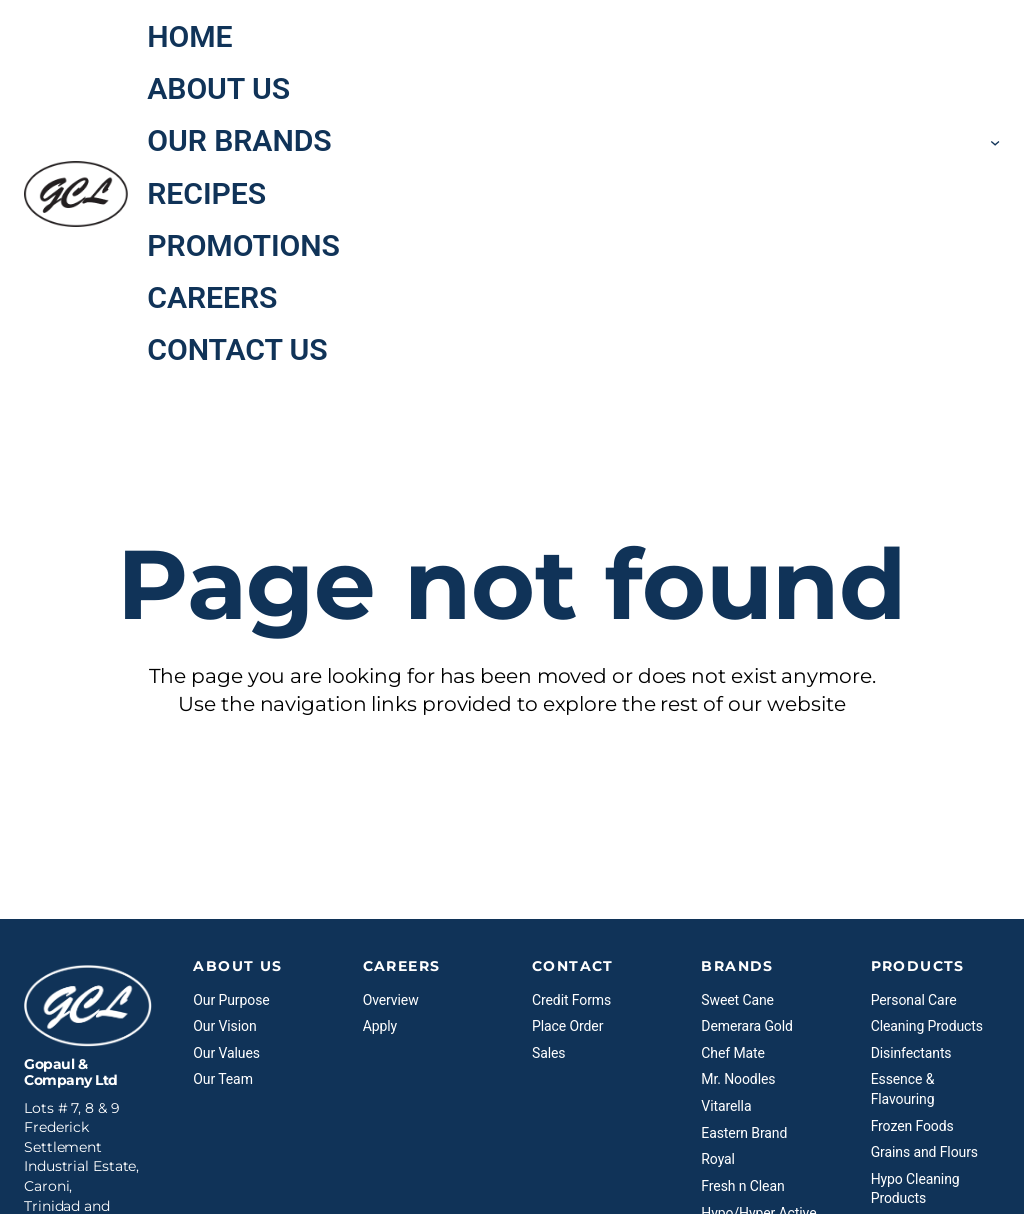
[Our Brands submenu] (995, 141)
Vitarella (726, 1106)
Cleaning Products (927, 1026)
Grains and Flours (924, 1152)
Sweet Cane (737, 1000)
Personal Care (914, 1000)
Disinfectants (911, 1053)
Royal (718, 1159)
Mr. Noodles (738, 1079)
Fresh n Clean (742, 1186)
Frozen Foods (912, 1126)
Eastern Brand (744, 1133)
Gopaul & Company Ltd (71, 1072)
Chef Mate (733, 1053)
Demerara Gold (746, 1026)
